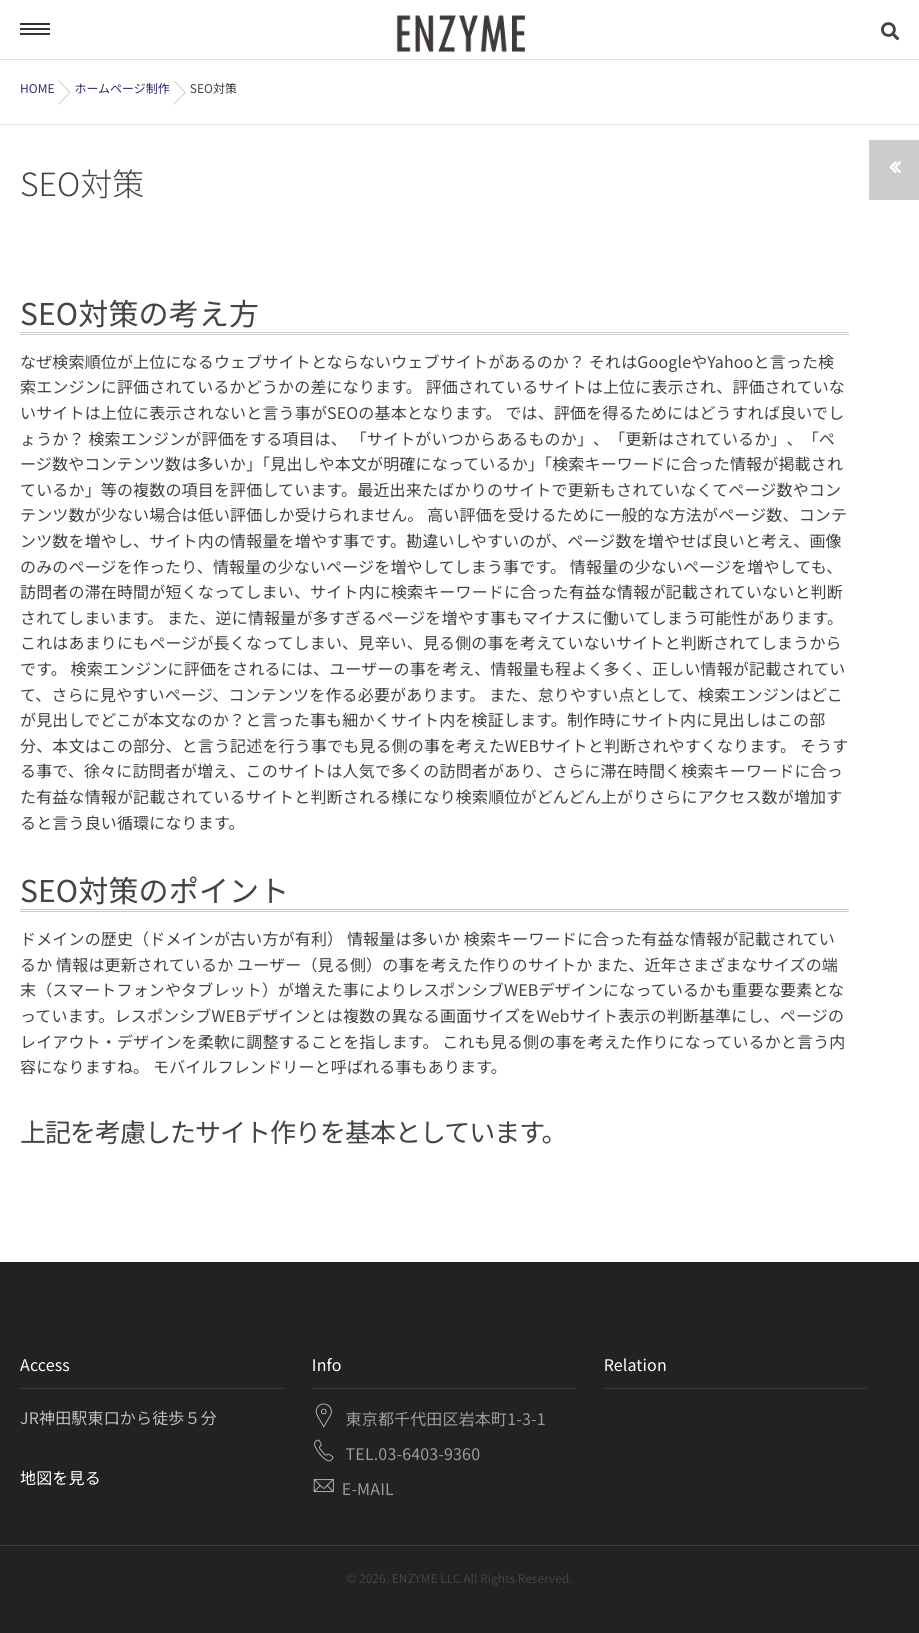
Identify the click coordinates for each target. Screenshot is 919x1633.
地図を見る (60, 1477)
